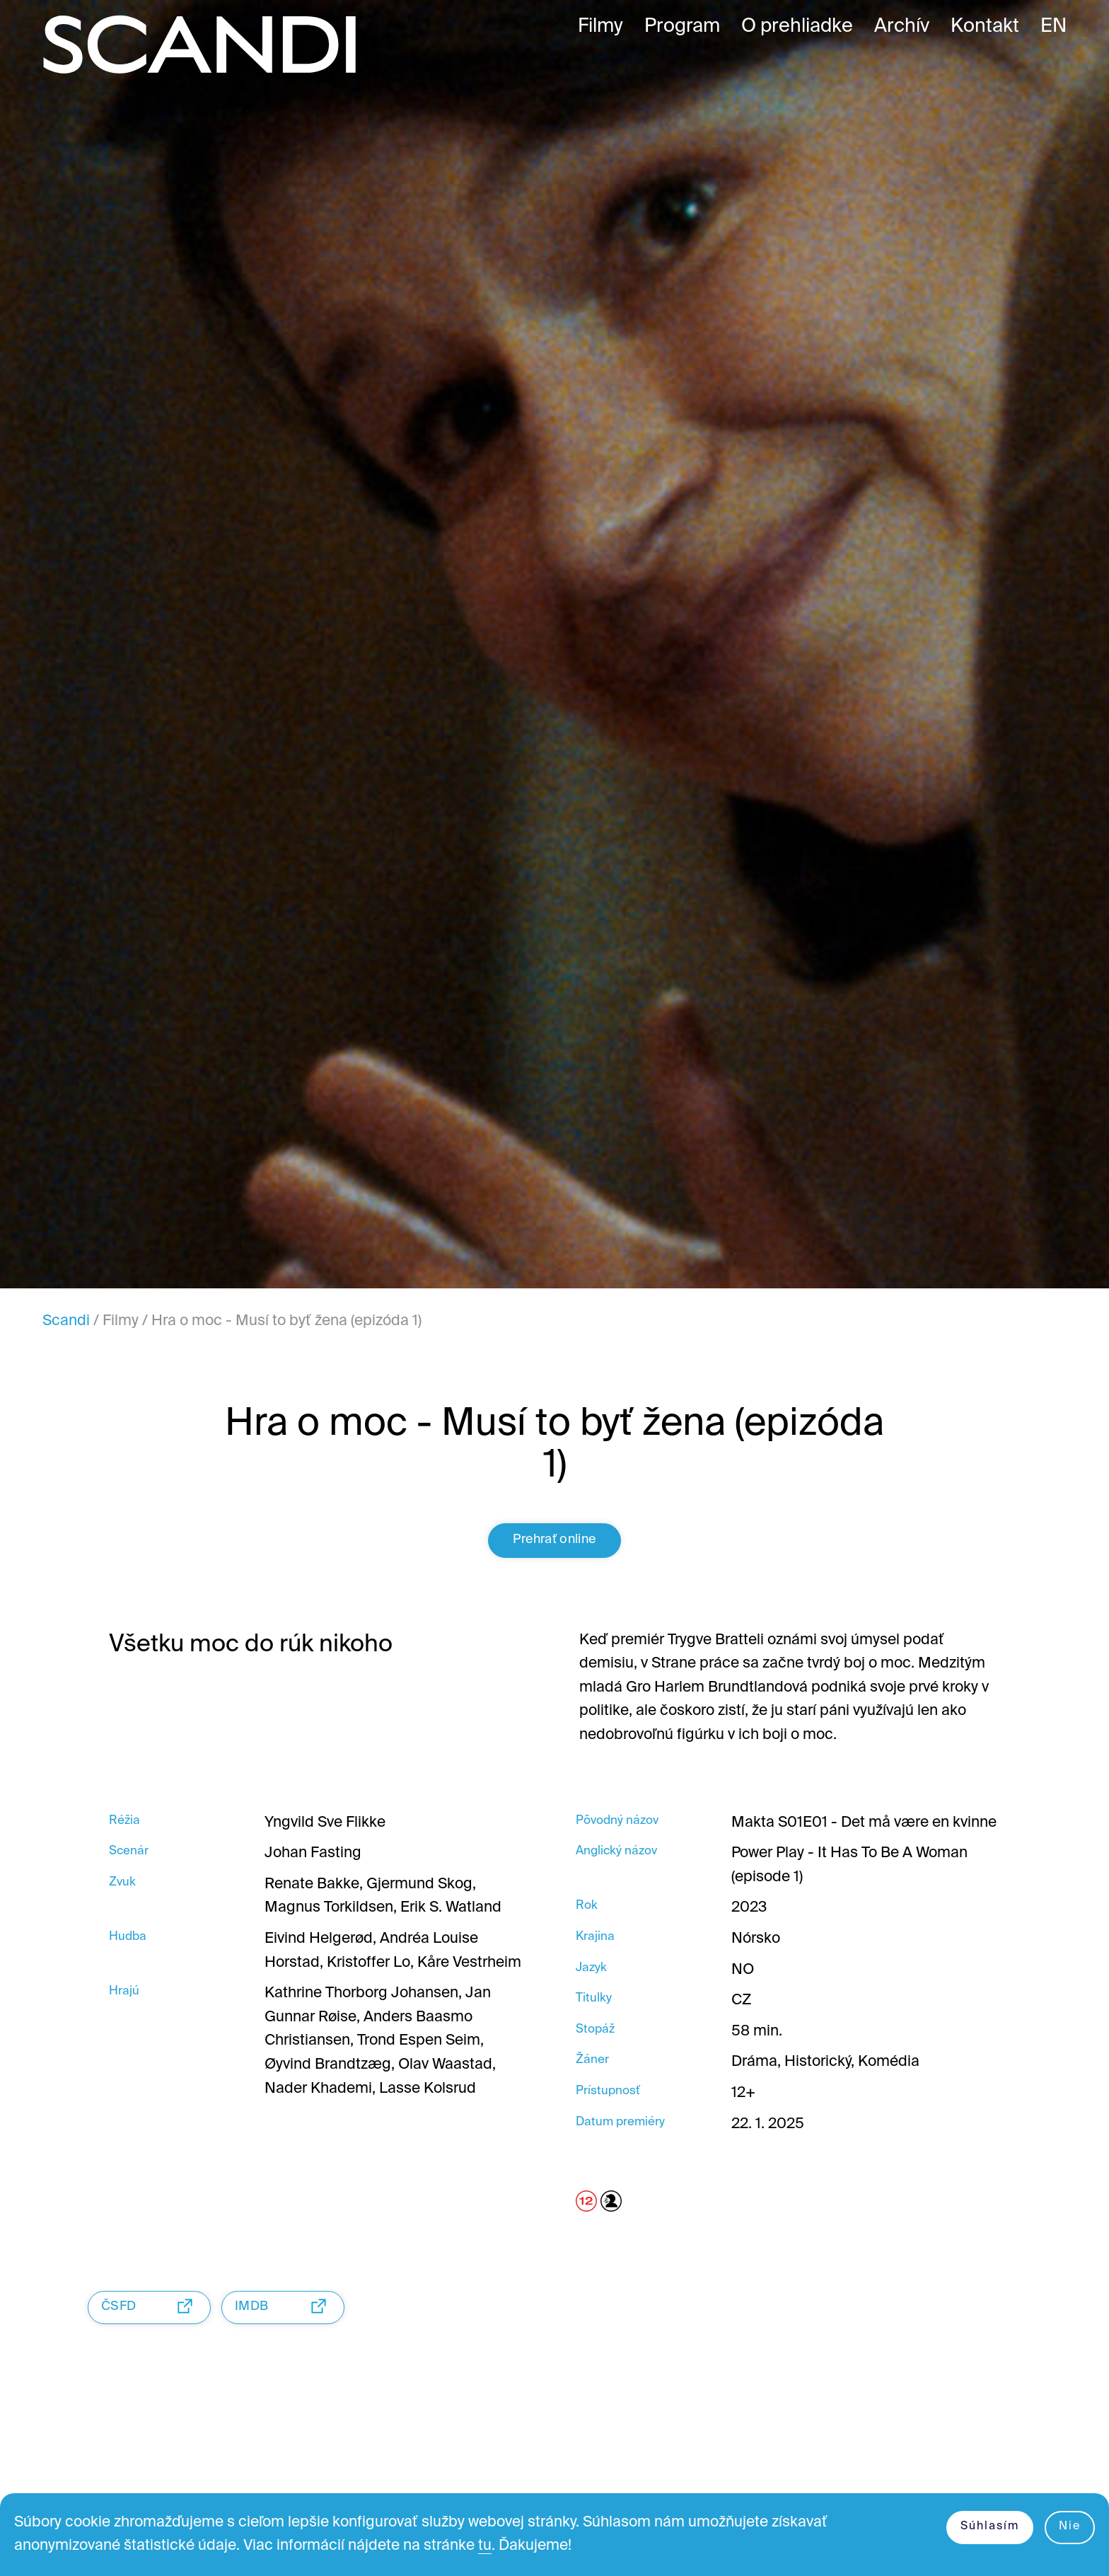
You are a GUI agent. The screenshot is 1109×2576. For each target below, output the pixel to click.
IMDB (284, 2306)
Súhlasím (989, 2526)
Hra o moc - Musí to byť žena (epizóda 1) (286, 1321)
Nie (1070, 2526)
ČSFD (150, 2306)
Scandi (66, 1321)
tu (485, 2546)
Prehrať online (554, 1539)
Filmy (121, 1321)
